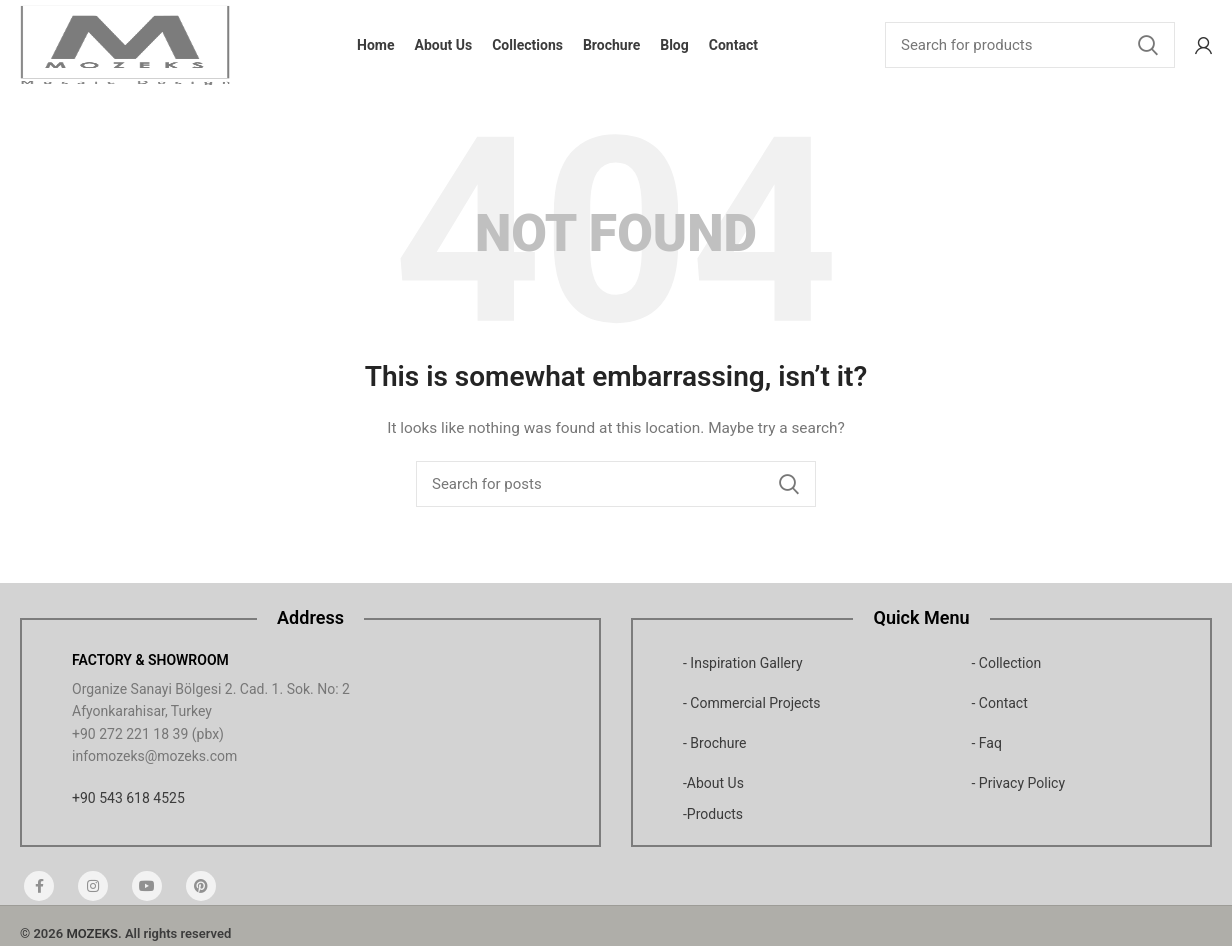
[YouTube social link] (147, 886)
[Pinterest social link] (201, 886)
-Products (713, 814)
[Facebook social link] (39, 886)
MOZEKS (92, 933)
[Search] (1030, 45)
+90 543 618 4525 (128, 798)
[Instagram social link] (93, 886)
